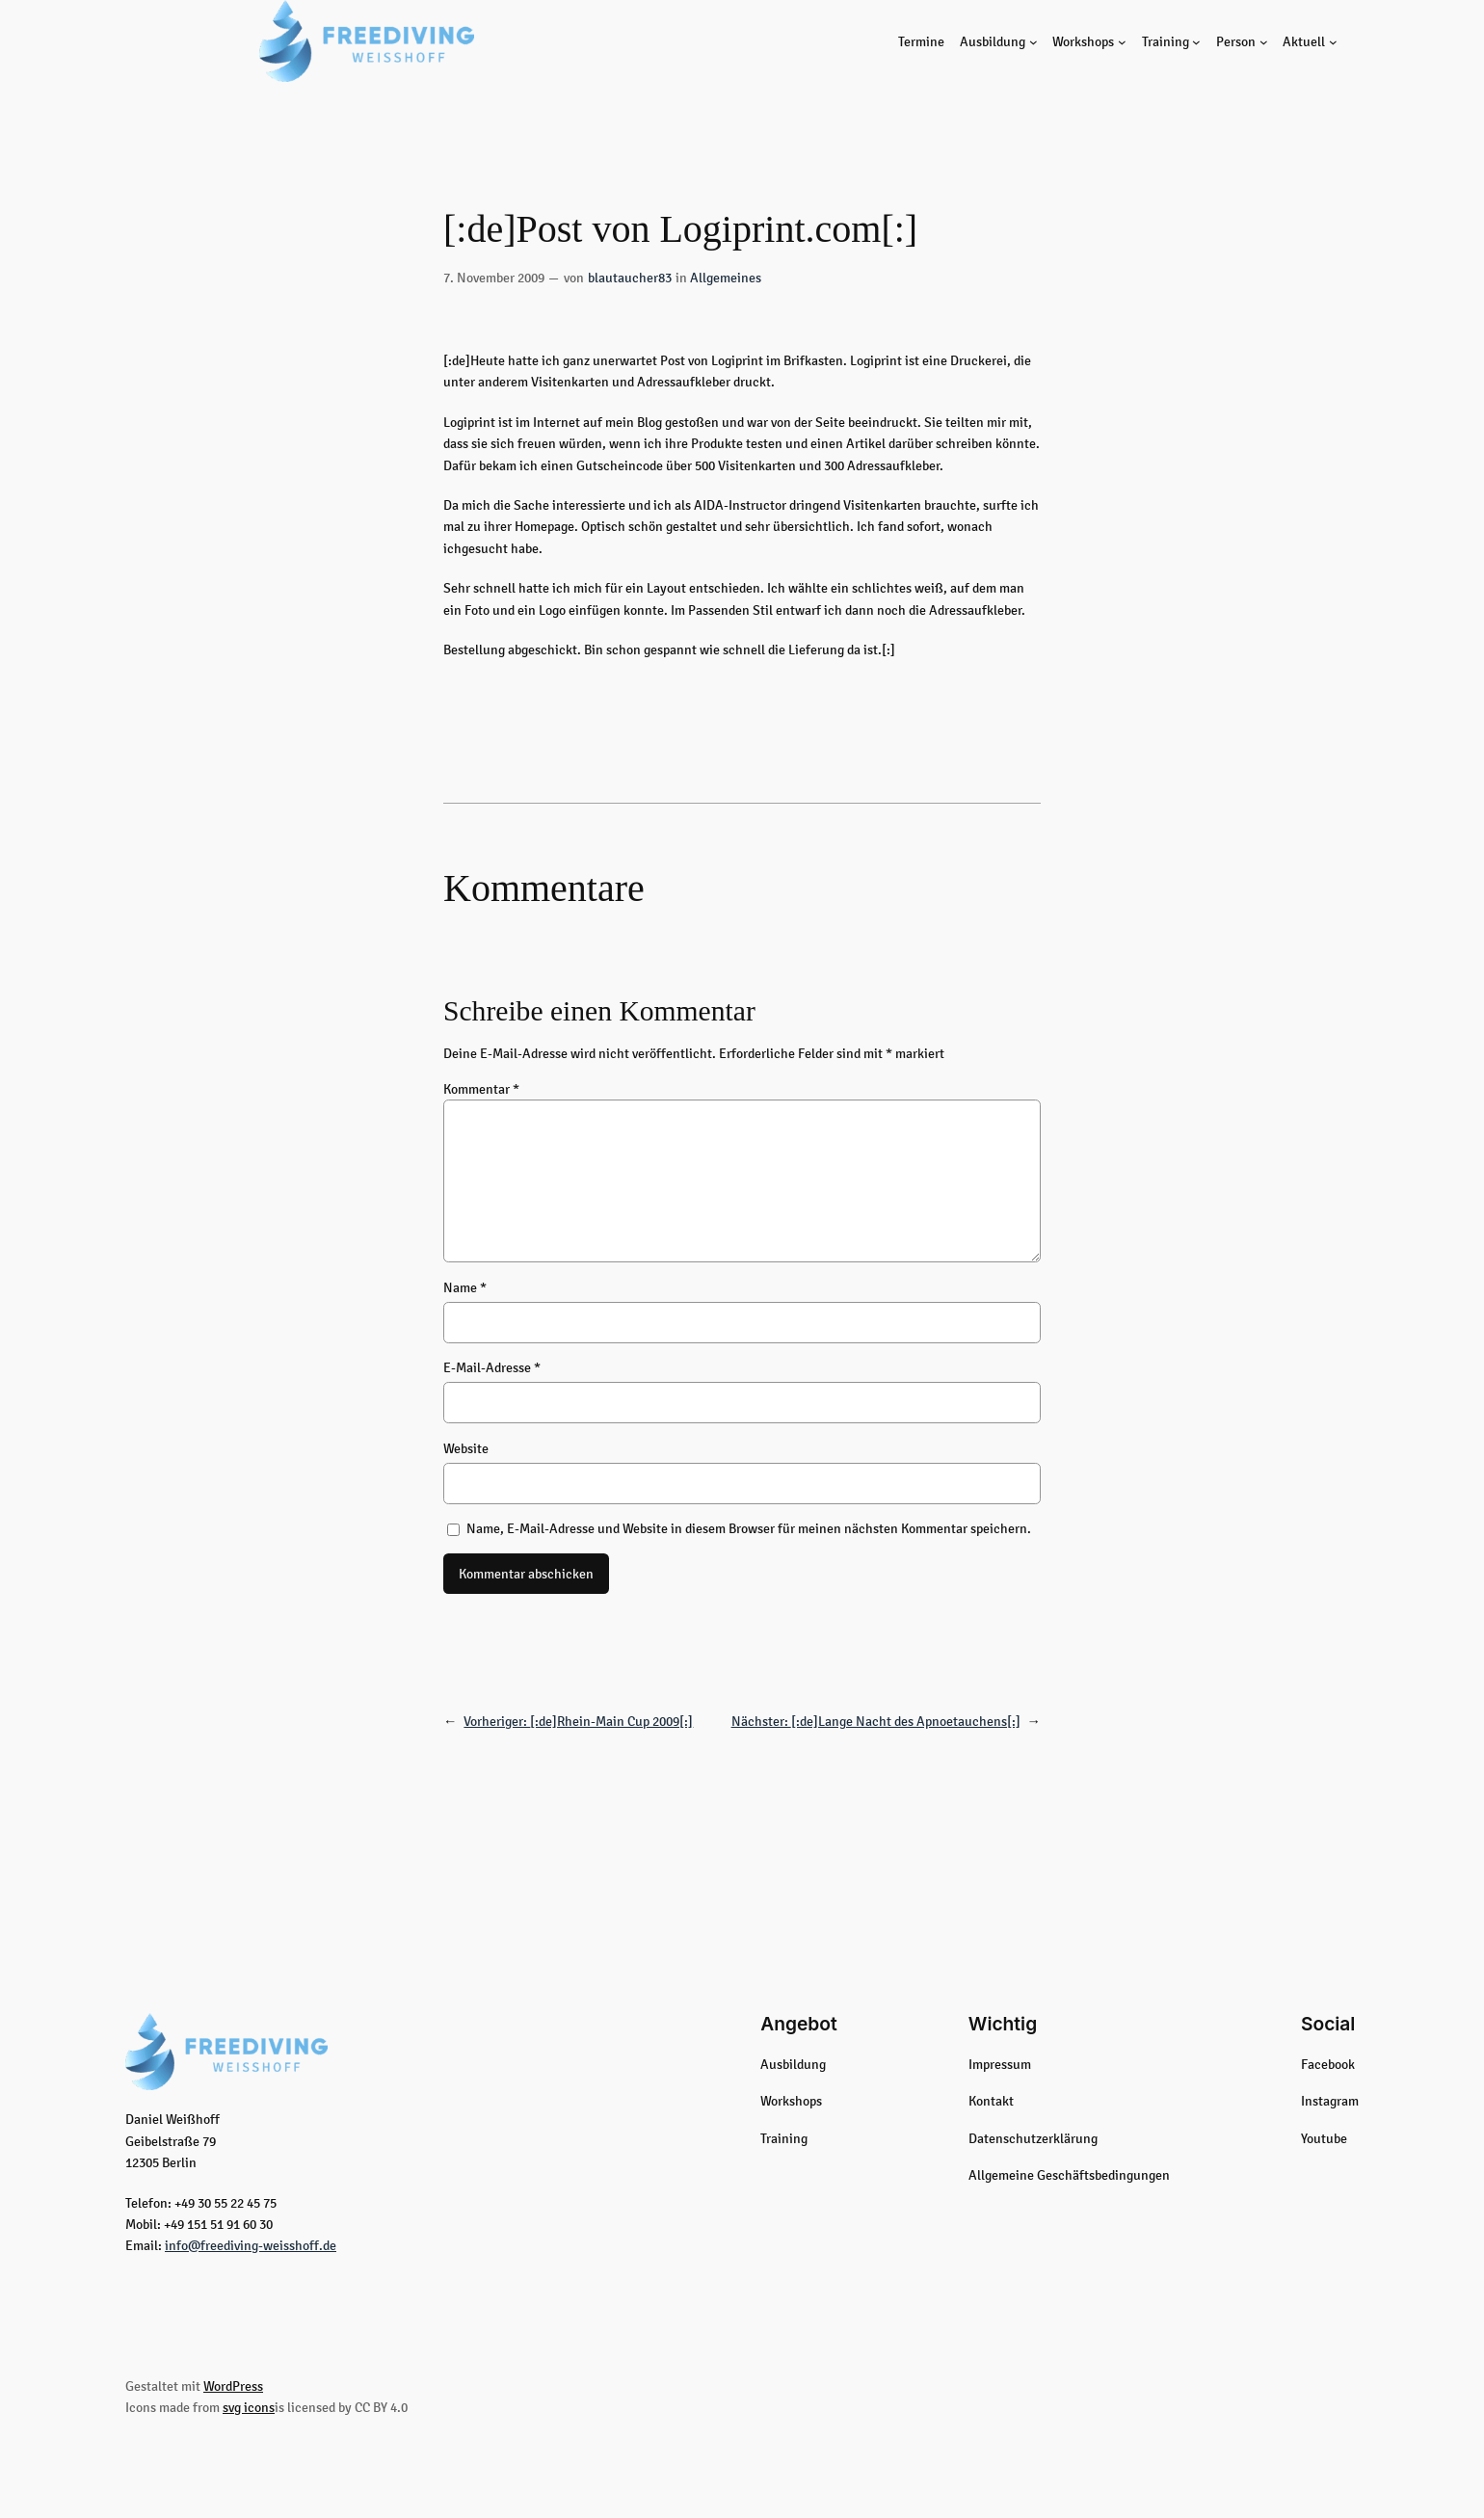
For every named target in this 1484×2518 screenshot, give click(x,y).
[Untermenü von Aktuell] (1333, 41)
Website (466, 1448)
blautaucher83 (630, 277)
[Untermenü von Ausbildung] (1033, 41)
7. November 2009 (493, 277)
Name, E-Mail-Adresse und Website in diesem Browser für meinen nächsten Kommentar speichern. (748, 1528)
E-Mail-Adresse (492, 1367)
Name (465, 1287)
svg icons (249, 2407)
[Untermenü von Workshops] (1122, 41)
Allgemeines (725, 277)
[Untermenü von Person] (1263, 41)
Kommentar (481, 1089)
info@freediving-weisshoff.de (250, 2245)
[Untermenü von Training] (1196, 41)
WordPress (233, 2386)
